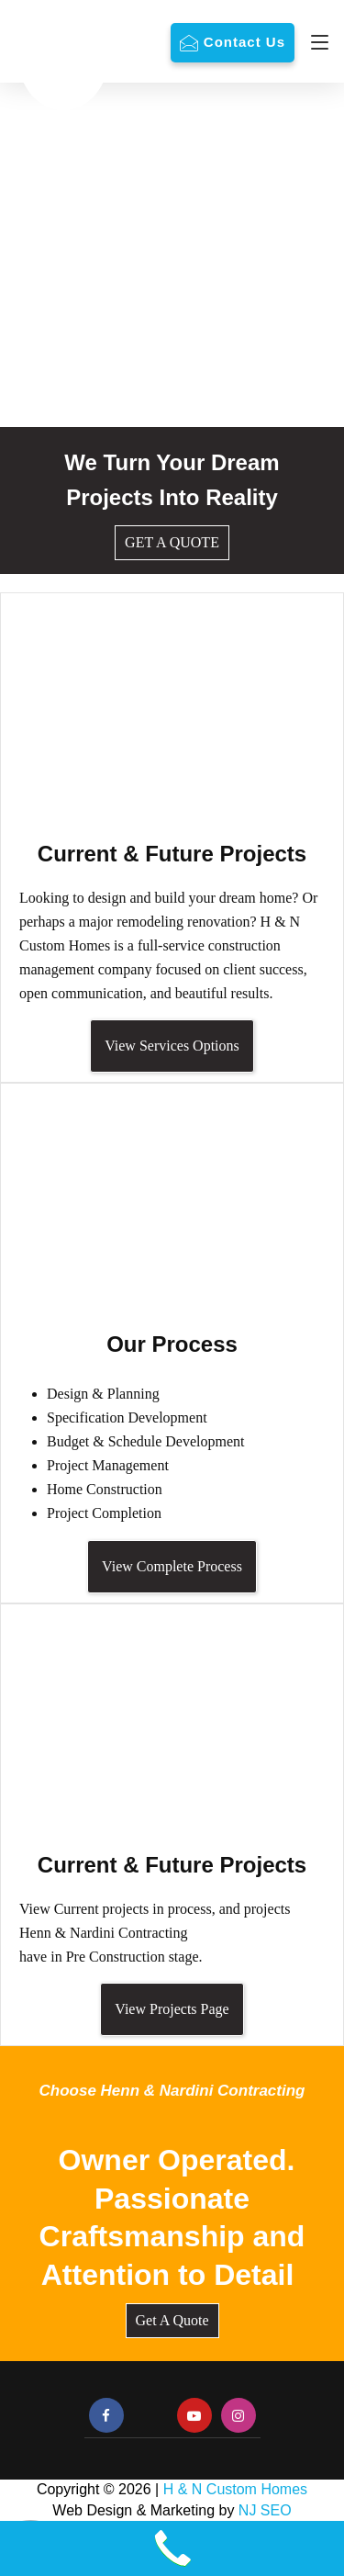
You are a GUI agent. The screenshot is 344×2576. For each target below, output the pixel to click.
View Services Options (172, 1045)
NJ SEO (265, 2510)
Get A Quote (172, 2320)
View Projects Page (171, 2009)
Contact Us (244, 42)
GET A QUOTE (172, 542)
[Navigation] (315, 42)
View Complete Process (172, 1566)
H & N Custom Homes (235, 2489)
